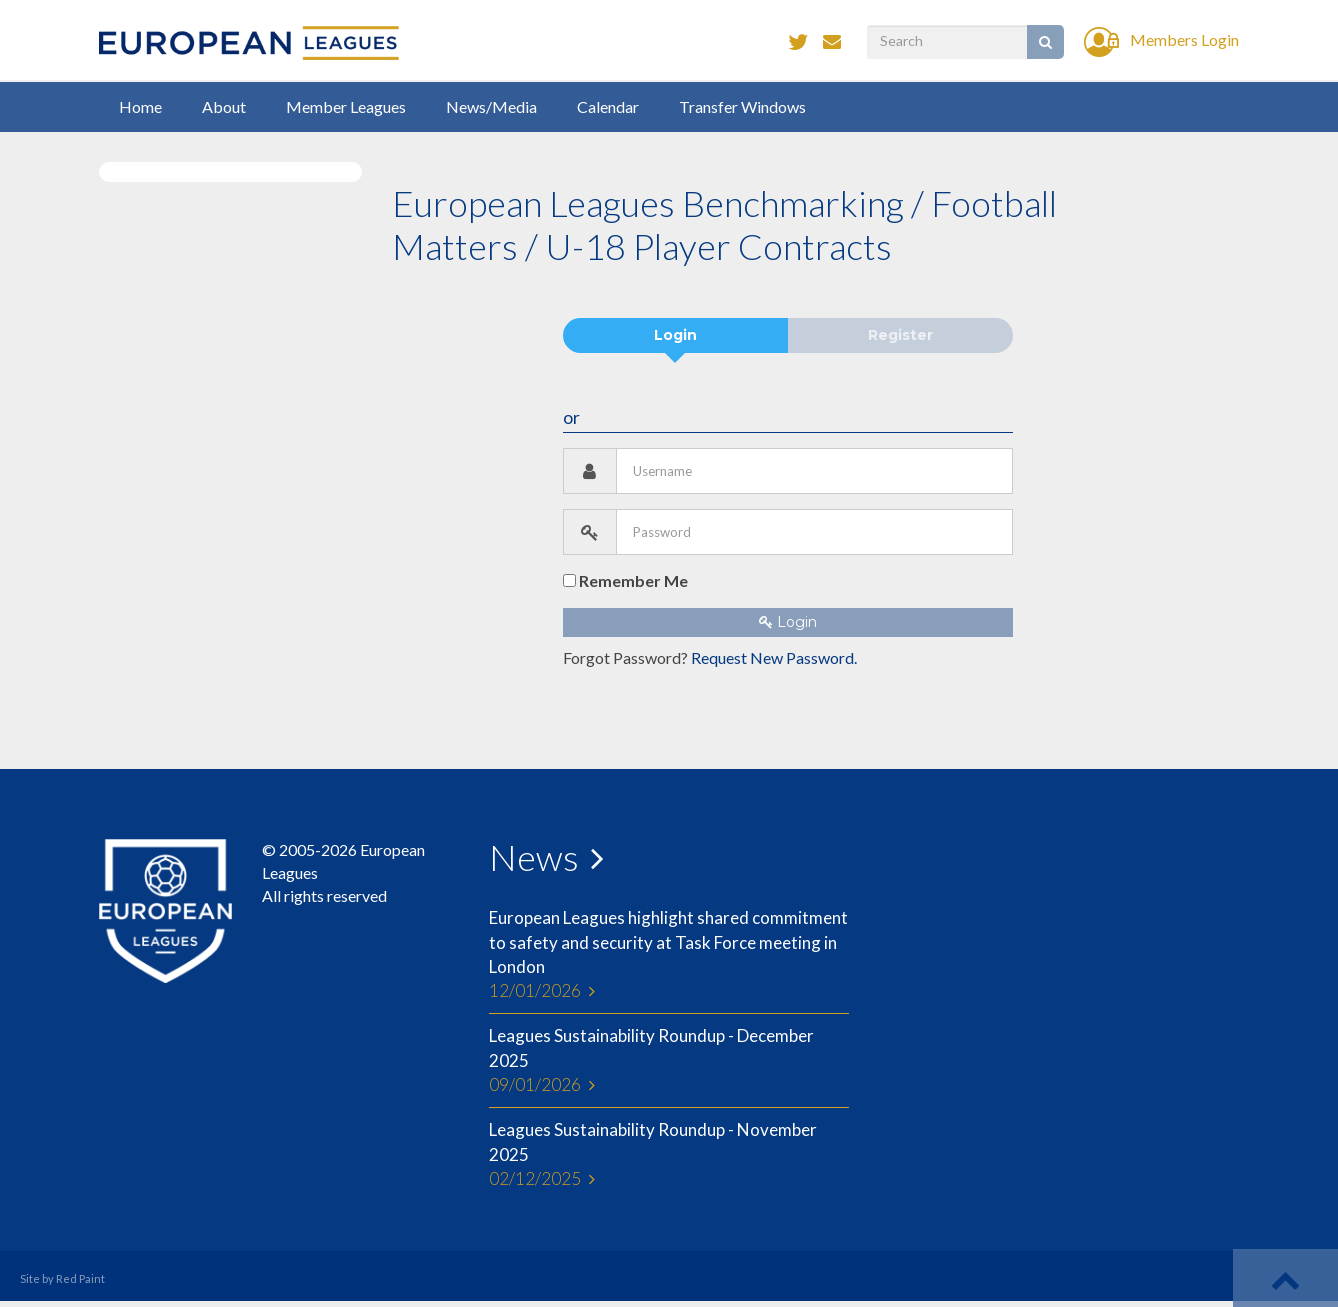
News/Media (491, 106)
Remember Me (625, 580)
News (534, 857)
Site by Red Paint (62, 1278)
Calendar (608, 106)
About (224, 106)
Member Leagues (346, 106)
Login (675, 335)
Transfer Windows (742, 106)
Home (140, 106)
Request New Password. (774, 657)
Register (900, 335)
